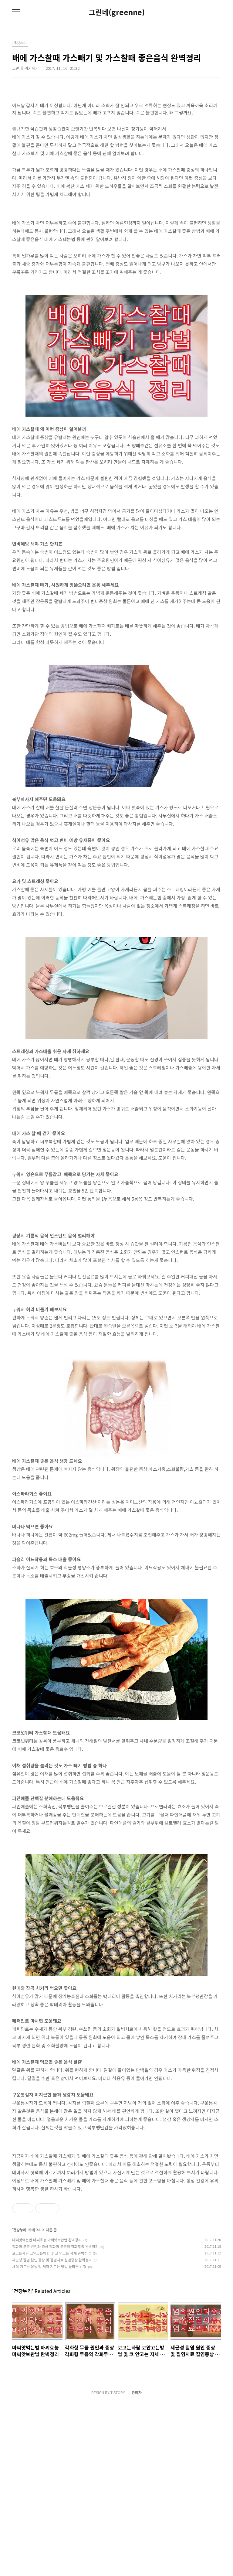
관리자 (137, 2564)
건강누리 (19, 2401)
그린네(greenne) (117, 12)
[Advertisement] (116, 1253)
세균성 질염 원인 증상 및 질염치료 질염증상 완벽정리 (52, 2431)
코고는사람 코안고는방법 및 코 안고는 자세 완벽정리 (51, 2425)
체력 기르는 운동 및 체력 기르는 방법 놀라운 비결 (49, 2438)
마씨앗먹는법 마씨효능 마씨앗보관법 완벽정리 (47, 2411)
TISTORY (117, 2564)
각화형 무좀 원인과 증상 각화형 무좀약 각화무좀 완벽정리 (55, 2418)
